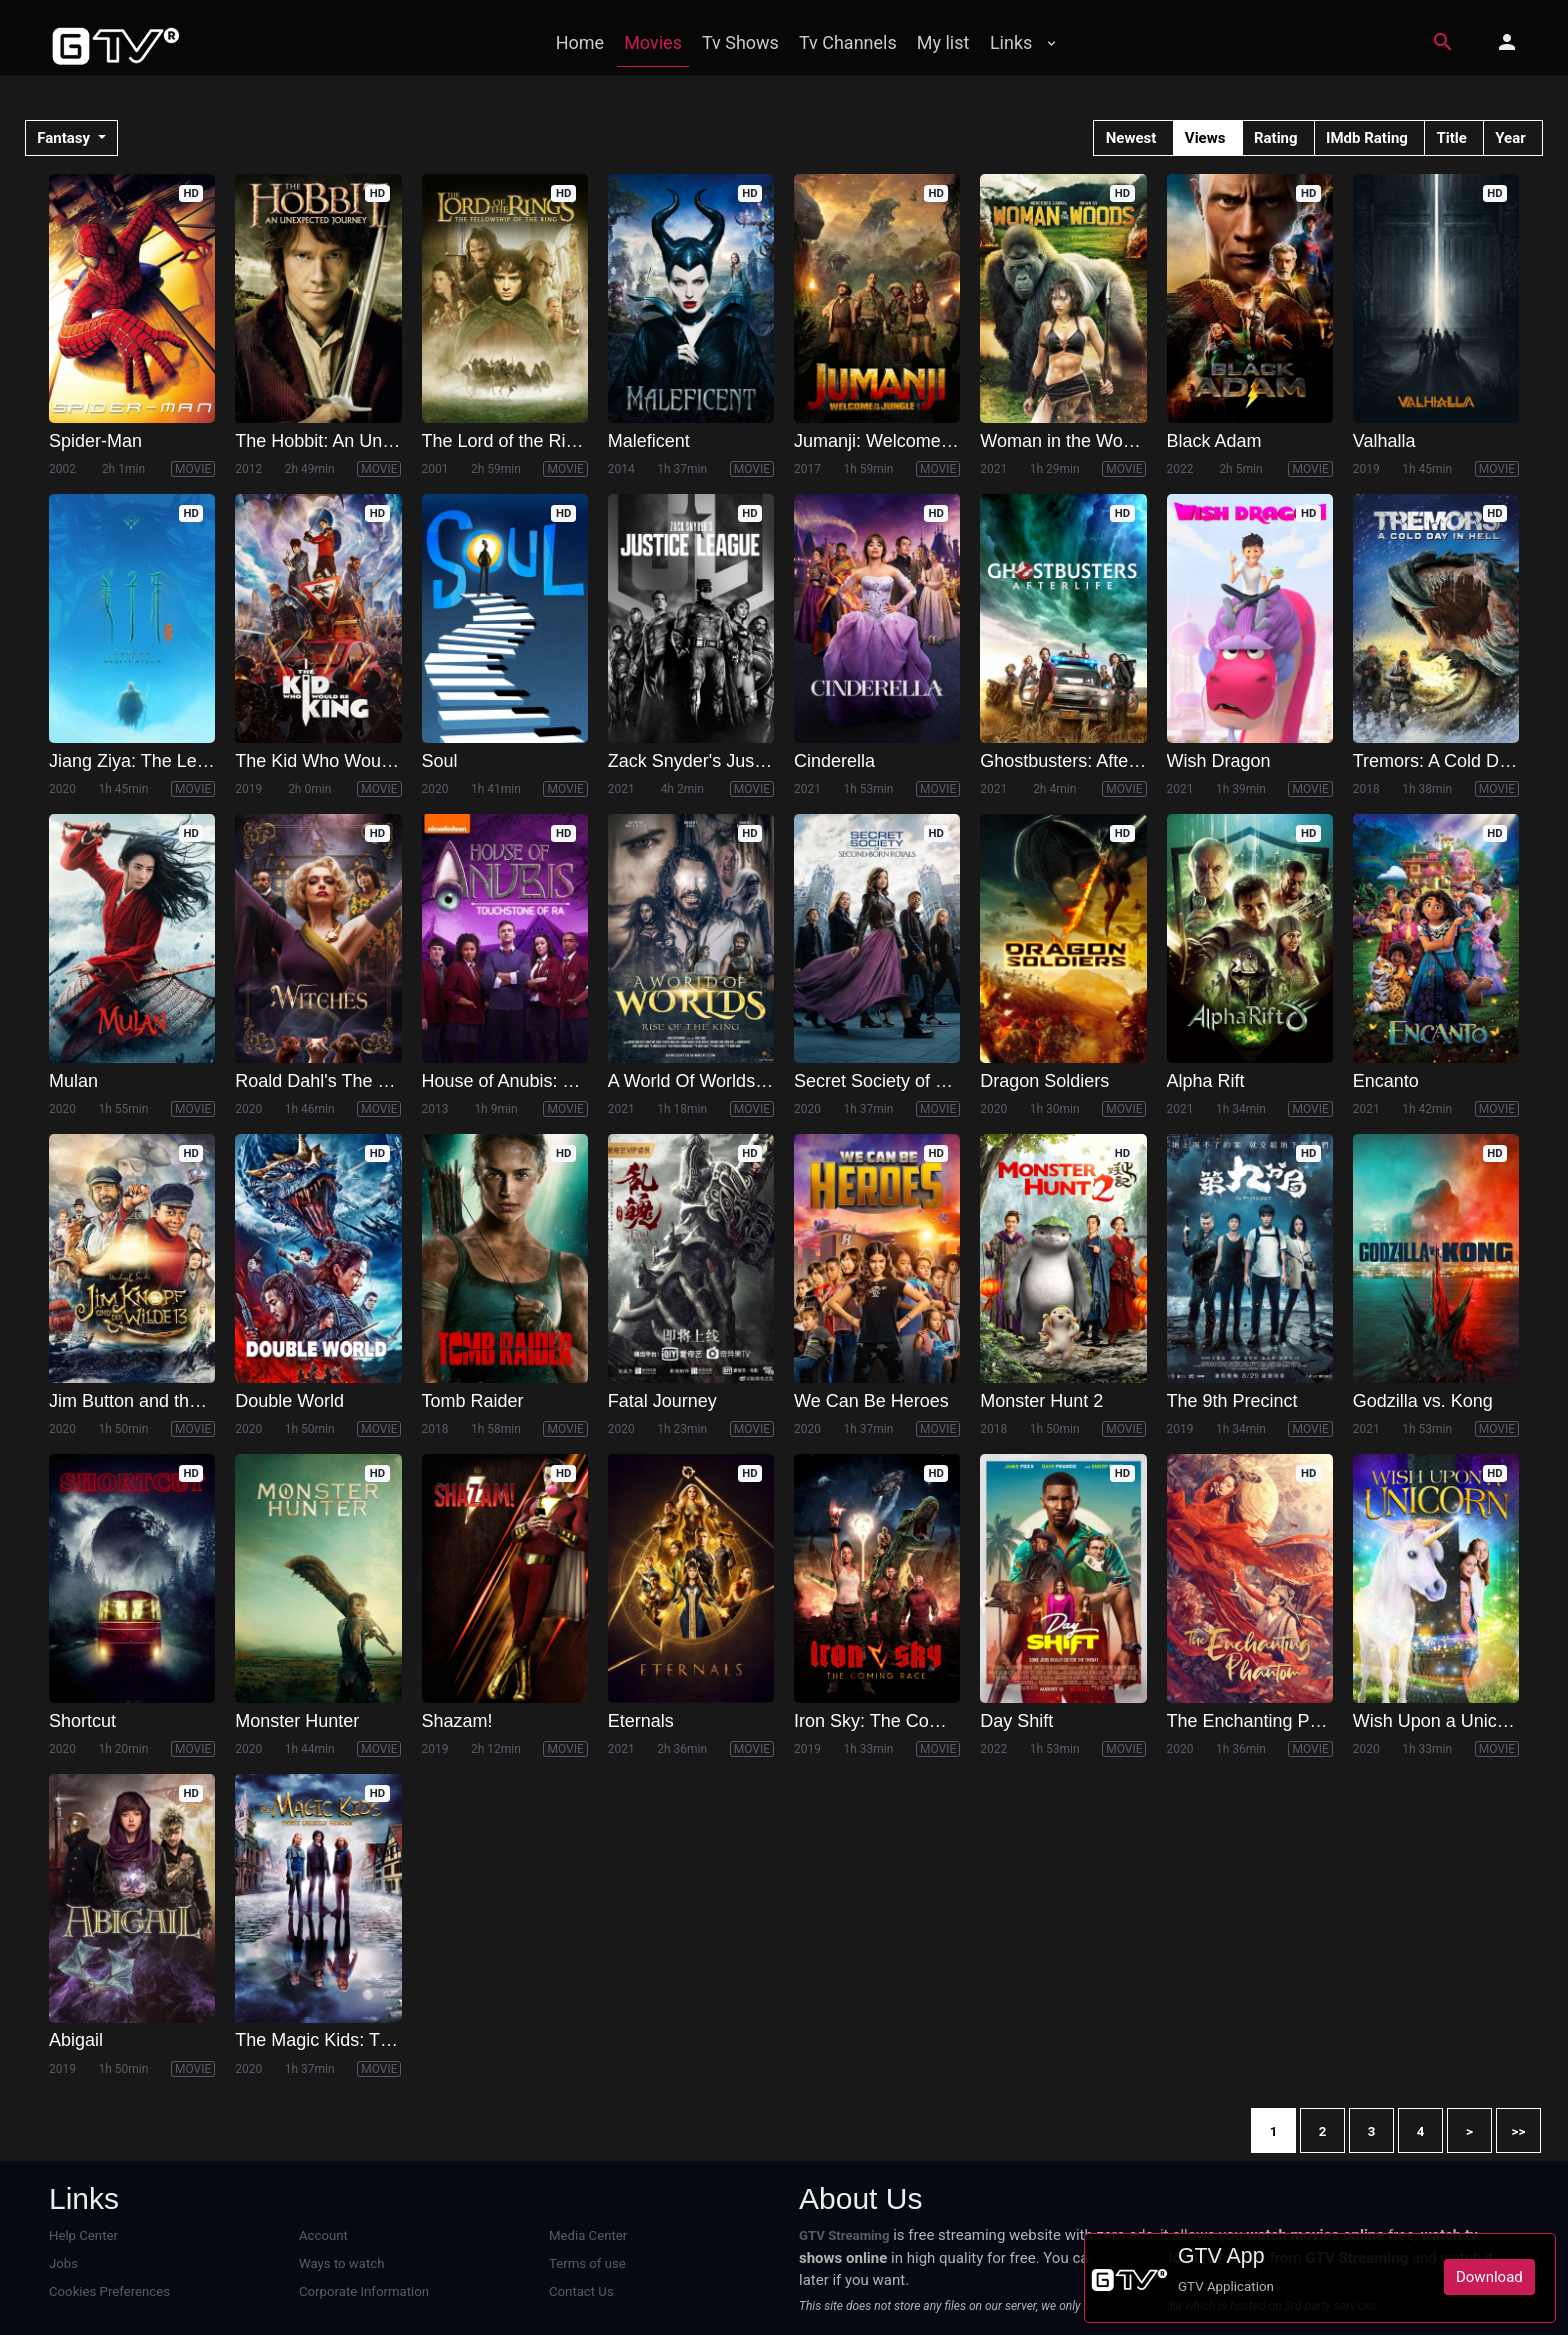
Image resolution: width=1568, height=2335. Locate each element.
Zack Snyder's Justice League (728, 761)
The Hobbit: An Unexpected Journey (379, 441)
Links (1011, 42)
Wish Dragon (1219, 761)
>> (1519, 2131)
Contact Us (581, 2291)
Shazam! (457, 1721)
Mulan (73, 1081)
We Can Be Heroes (871, 1401)
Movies (653, 42)
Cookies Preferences (109, 2291)
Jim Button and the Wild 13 (156, 1401)
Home (580, 42)
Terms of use (587, 2263)
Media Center (588, 2235)
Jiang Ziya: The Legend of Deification (197, 761)
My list (943, 42)
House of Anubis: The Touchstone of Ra (580, 1081)
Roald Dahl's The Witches (338, 1081)
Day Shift (1016, 1721)
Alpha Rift (1206, 1081)
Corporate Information (363, 2291)
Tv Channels (848, 42)
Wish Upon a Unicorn (1438, 1721)
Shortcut (82, 1721)
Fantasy (65, 138)
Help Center (83, 2235)
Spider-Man (95, 441)
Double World (289, 1401)
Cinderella (834, 761)
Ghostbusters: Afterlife (1068, 761)
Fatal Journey (662, 1401)
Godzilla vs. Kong (1423, 1401)
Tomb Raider (473, 1401)
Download (1489, 2277)
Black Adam (1214, 441)
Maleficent (649, 441)
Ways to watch (341, 2263)
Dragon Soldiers (1044, 1081)
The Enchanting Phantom (1268, 1721)
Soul (440, 761)
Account (323, 2235)
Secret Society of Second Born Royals (946, 1081)
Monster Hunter (297, 1721)
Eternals (641, 1721)
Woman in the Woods (1065, 441)
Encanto (1386, 1081)
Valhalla (1384, 441)
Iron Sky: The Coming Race (904, 1721)
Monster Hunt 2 (1041, 1401)
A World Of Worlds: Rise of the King (750, 1081)
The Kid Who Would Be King (349, 761)
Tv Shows (740, 42)
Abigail (76, 2040)
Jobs (63, 2263)
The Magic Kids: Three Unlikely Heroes (391, 2040)
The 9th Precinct (1232, 1401)
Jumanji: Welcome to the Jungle (921, 441)
